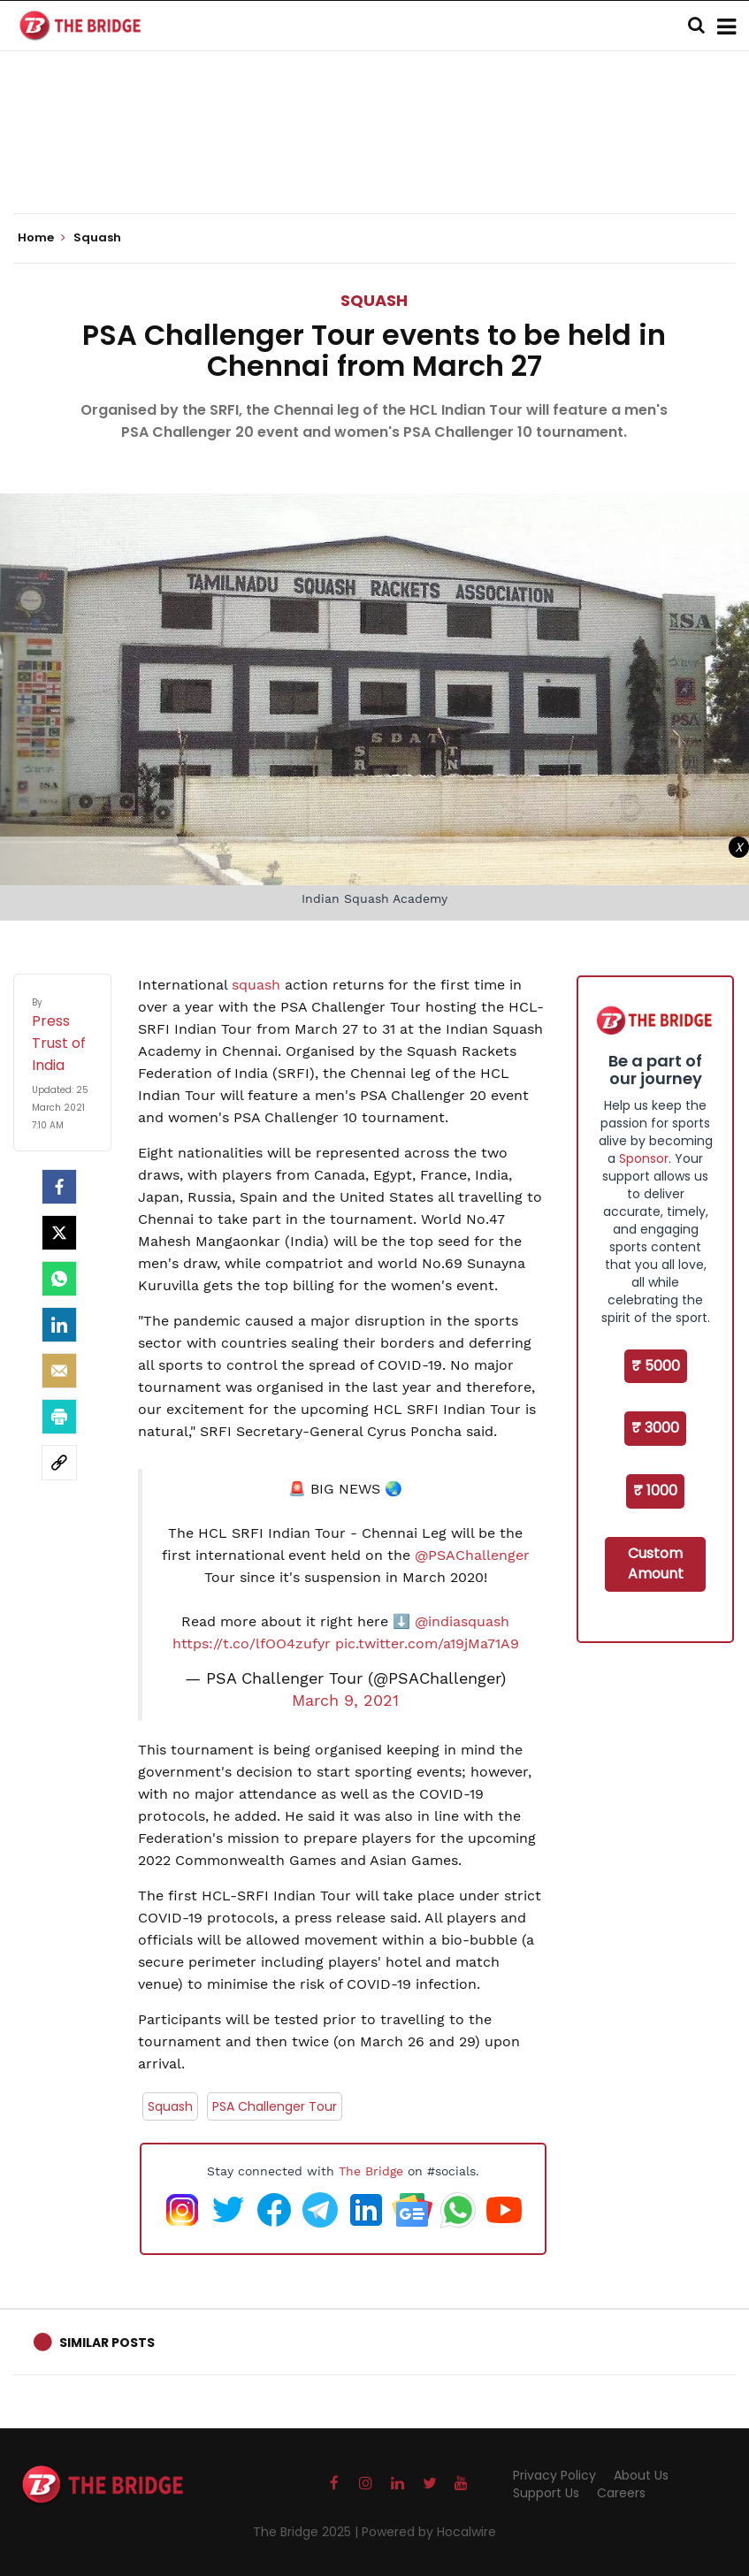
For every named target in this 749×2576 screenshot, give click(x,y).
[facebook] (59, 1186)
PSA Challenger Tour (274, 2106)
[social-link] (59, 1462)
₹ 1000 (655, 1490)
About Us (641, 2475)
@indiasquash (462, 1621)
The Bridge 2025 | (307, 2532)
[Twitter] (59, 1232)
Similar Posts (107, 2342)
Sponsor (644, 1158)
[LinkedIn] (59, 1324)
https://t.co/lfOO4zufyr (251, 1643)
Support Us (546, 2493)
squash (258, 984)
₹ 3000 (655, 1428)
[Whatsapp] (59, 1278)
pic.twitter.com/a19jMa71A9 (427, 1643)
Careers (621, 2493)
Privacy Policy (554, 2475)
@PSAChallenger (472, 1555)
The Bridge (371, 2171)
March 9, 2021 (345, 1700)
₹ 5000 (655, 1366)
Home (41, 238)
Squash (374, 300)
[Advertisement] (375, 159)
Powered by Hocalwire (429, 2532)
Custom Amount (656, 1563)
